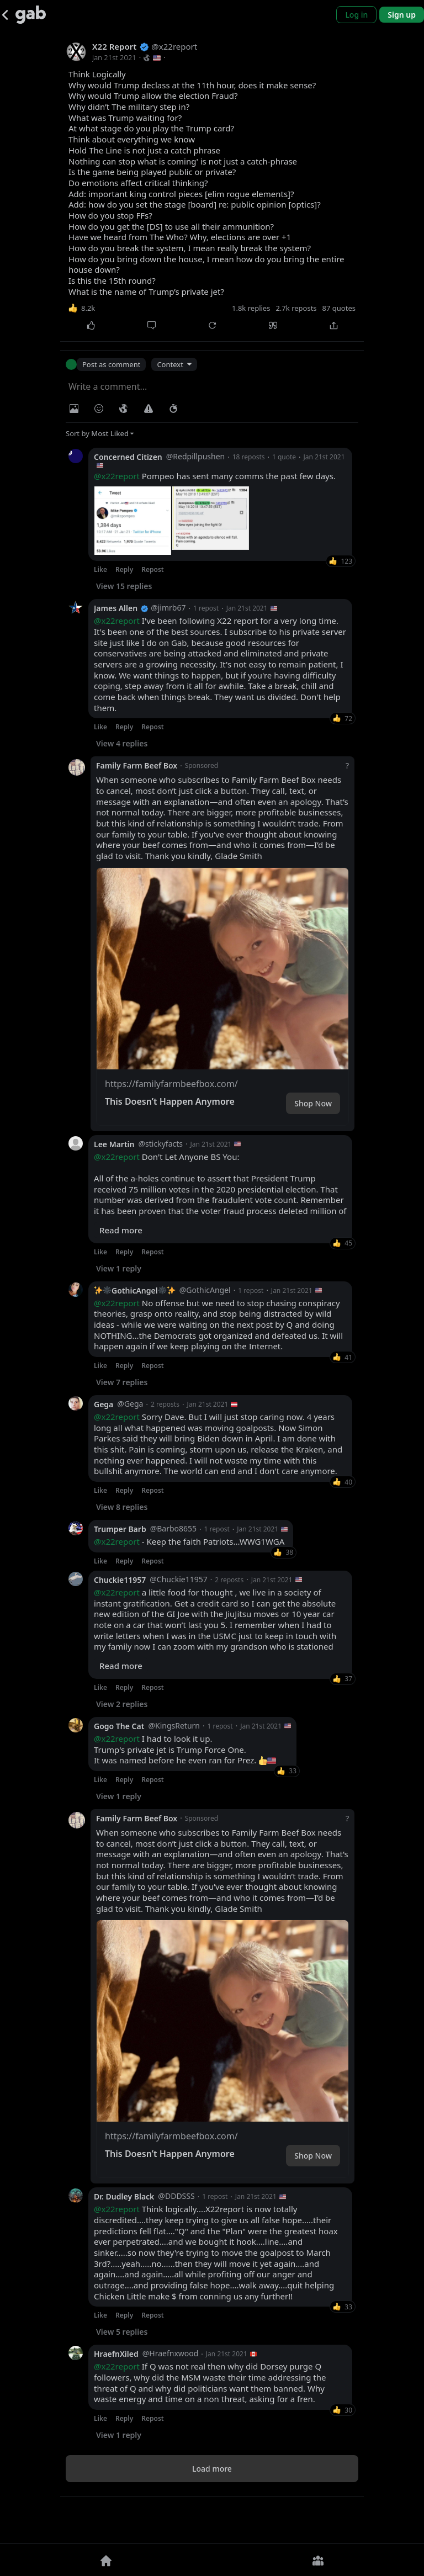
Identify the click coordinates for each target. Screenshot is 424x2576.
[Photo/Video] (74, 408)
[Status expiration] (173, 408)
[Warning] (148, 408)
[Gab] (30, 14)
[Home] (106, 2560)
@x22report (117, 475)
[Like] (90, 325)
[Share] (333, 325)
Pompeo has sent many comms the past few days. (215, 476)
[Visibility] (124, 408)
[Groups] (318, 2560)
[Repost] (212, 325)
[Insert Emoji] (99, 408)
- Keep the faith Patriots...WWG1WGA (189, 1581)
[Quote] (272, 325)
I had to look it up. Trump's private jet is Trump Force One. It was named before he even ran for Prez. (185, 1789)
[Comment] (151, 325)
